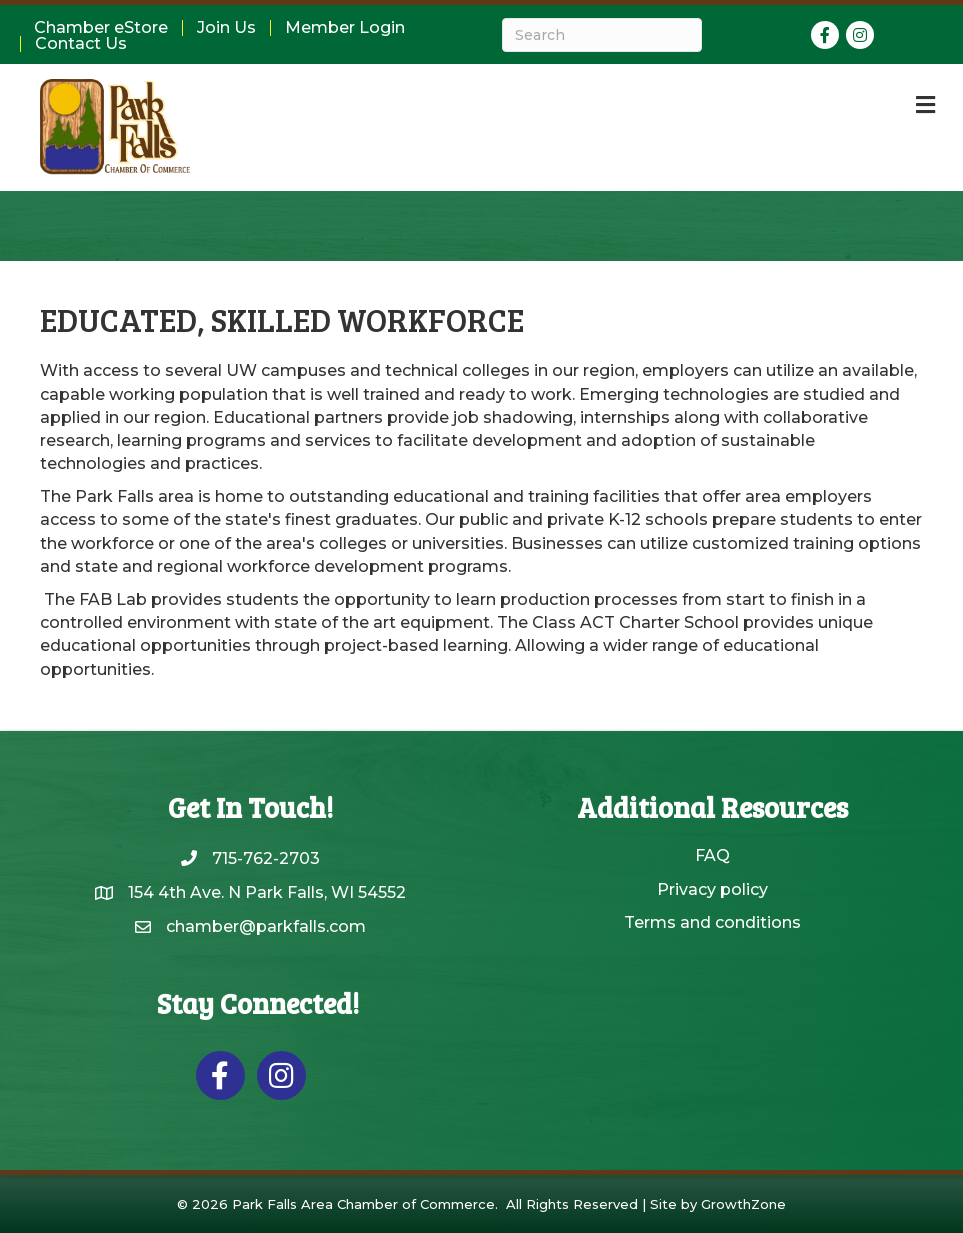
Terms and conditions (712, 922)
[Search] (602, 35)
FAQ (712, 855)
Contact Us (81, 44)
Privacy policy (712, 889)
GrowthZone (743, 1204)
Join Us (226, 28)
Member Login (345, 28)
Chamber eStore (101, 28)
